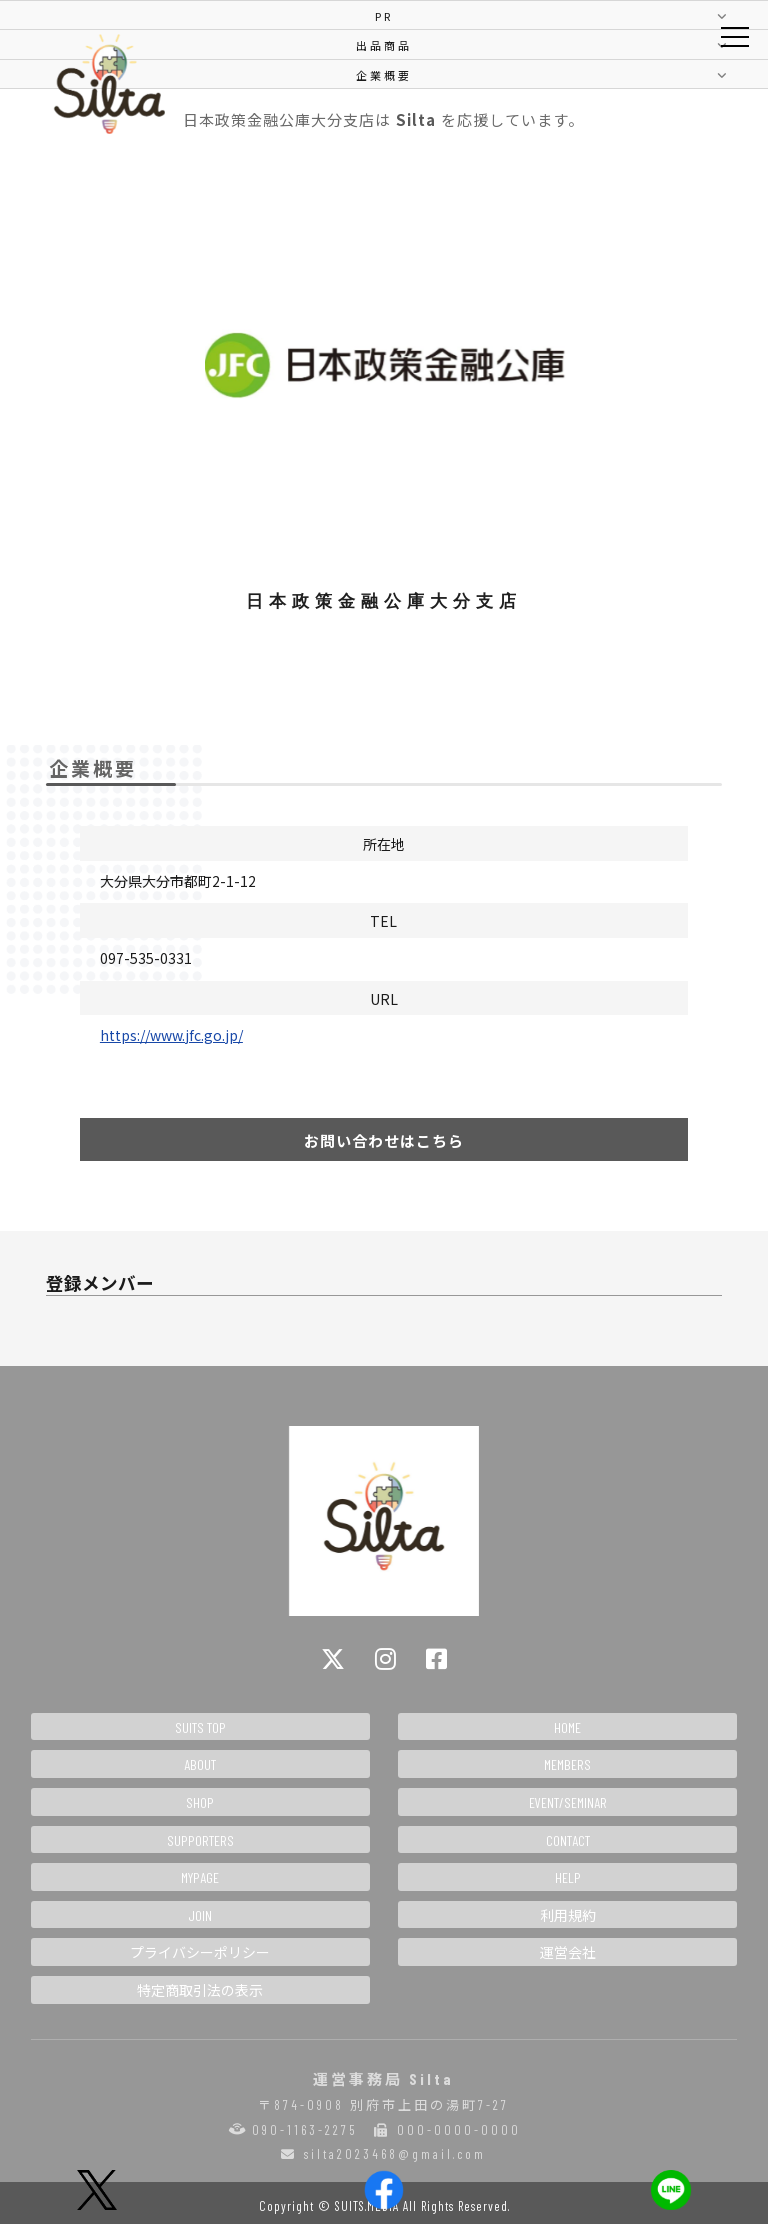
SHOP (200, 1802)
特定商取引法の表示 (200, 1990)
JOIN (200, 1915)
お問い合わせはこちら (384, 1140)
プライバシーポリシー (200, 1952)
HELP (568, 1877)
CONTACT (568, 1840)
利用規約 (568, 1915)
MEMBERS (567, 1764)
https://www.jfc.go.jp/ (171, 1035)
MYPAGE (200, 1877)
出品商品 (384, 45)
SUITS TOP (200, 1727)
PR (384, 16)
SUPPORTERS (200, 1840)
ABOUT (200, 1764)
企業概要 (384, 75)
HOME (567, 1727)
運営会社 (568, 1952)
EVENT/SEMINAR (568, 1802)
